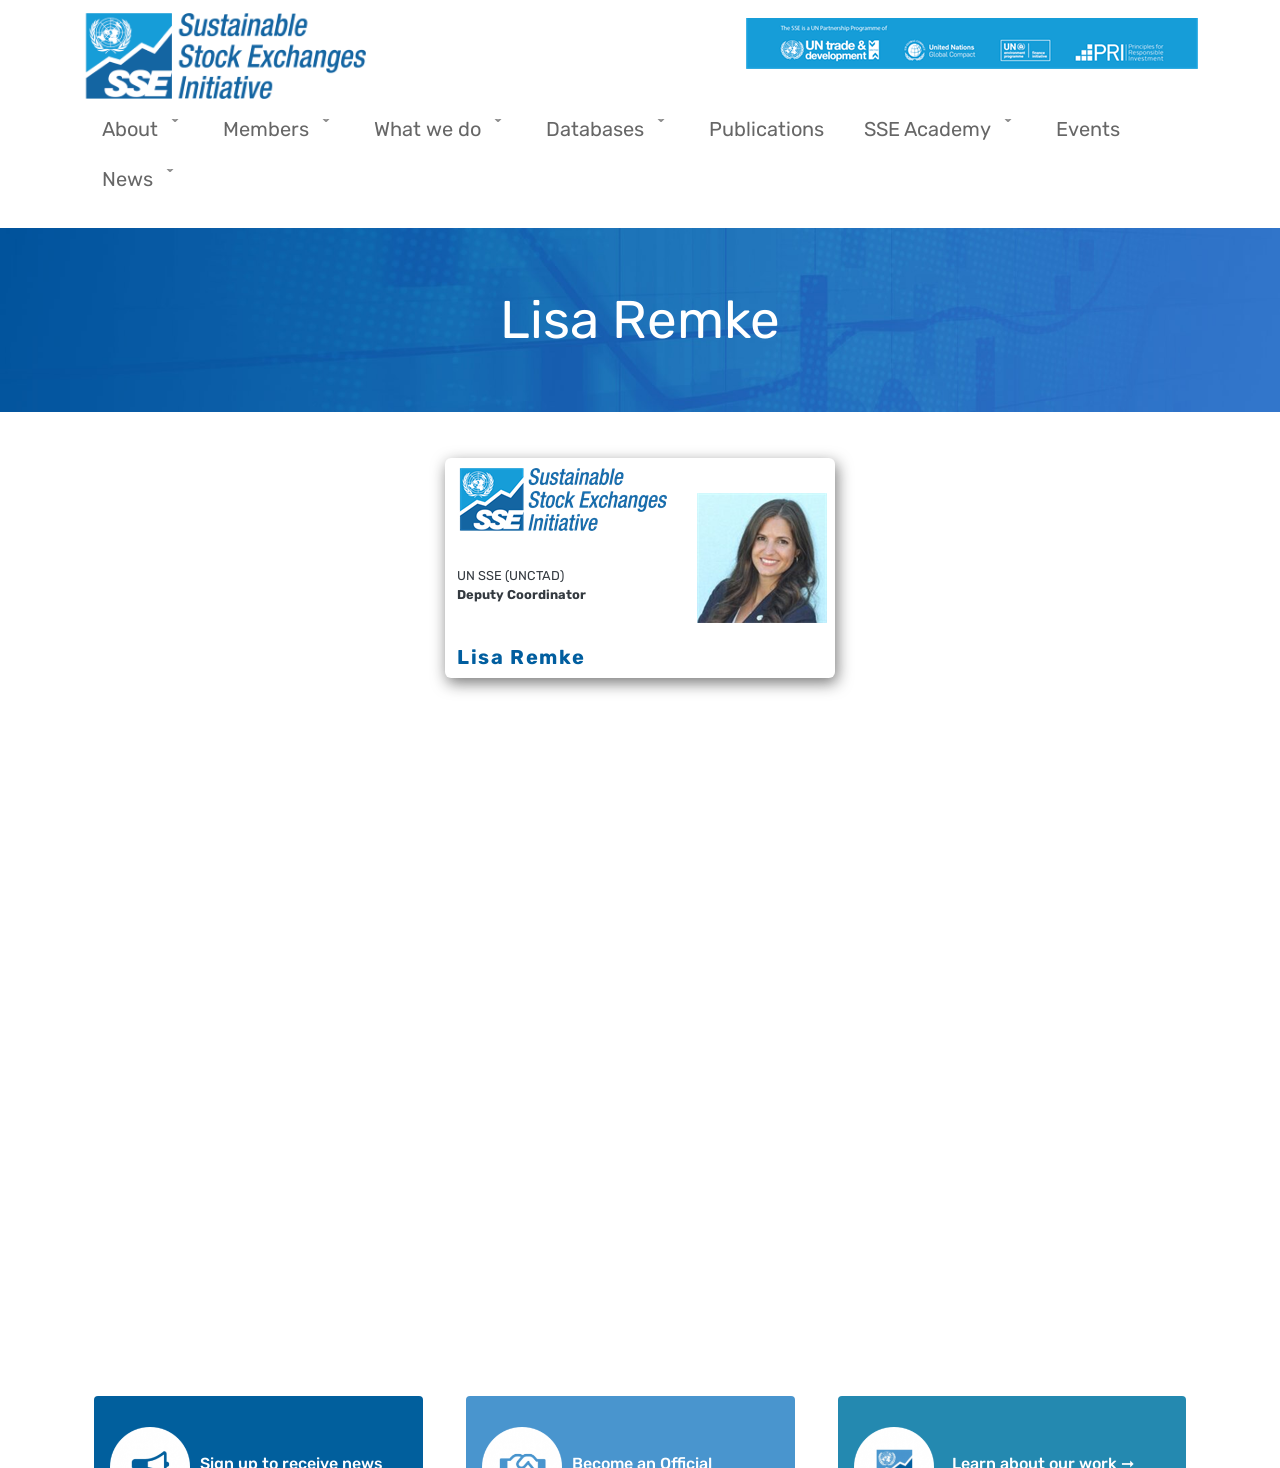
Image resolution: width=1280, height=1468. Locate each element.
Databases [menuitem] (600, 135)
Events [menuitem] (1088, 129)
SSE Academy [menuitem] (932, 135)
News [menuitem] (132, 185)
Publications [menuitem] (766, 129)
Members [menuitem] (271, 135)
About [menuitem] (135, 135)
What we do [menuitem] (432, 135)
